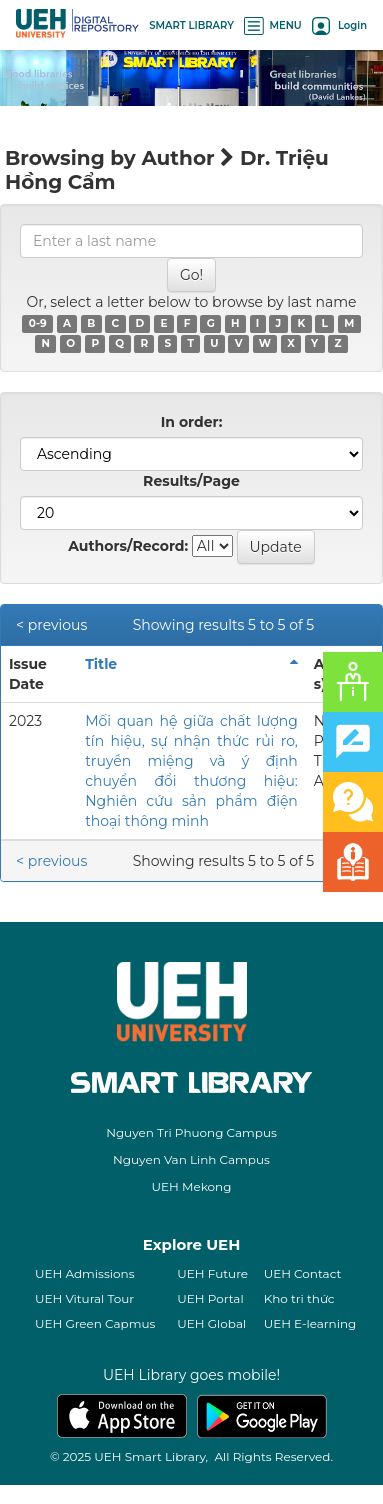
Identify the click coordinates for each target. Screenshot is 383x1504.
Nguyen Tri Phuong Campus (191, 1132)
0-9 (38, 323)
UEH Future (212, 1273)
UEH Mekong (192, 1186)
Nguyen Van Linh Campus (191, 1159)
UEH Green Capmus (95, 1323)
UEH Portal (210, 1298)
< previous (51, 625)
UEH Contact (303, 1273)
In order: (192, 422)
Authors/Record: (128, 546)
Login (339, 25)
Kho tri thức (299, 1298)
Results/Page (191, 481)
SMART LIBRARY (191, 25)
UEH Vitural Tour (84, 1298)
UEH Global (211, 1323)
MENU (273, 25)
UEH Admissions (85, 1273)
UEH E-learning (310, 1323)
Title (101, 664)
